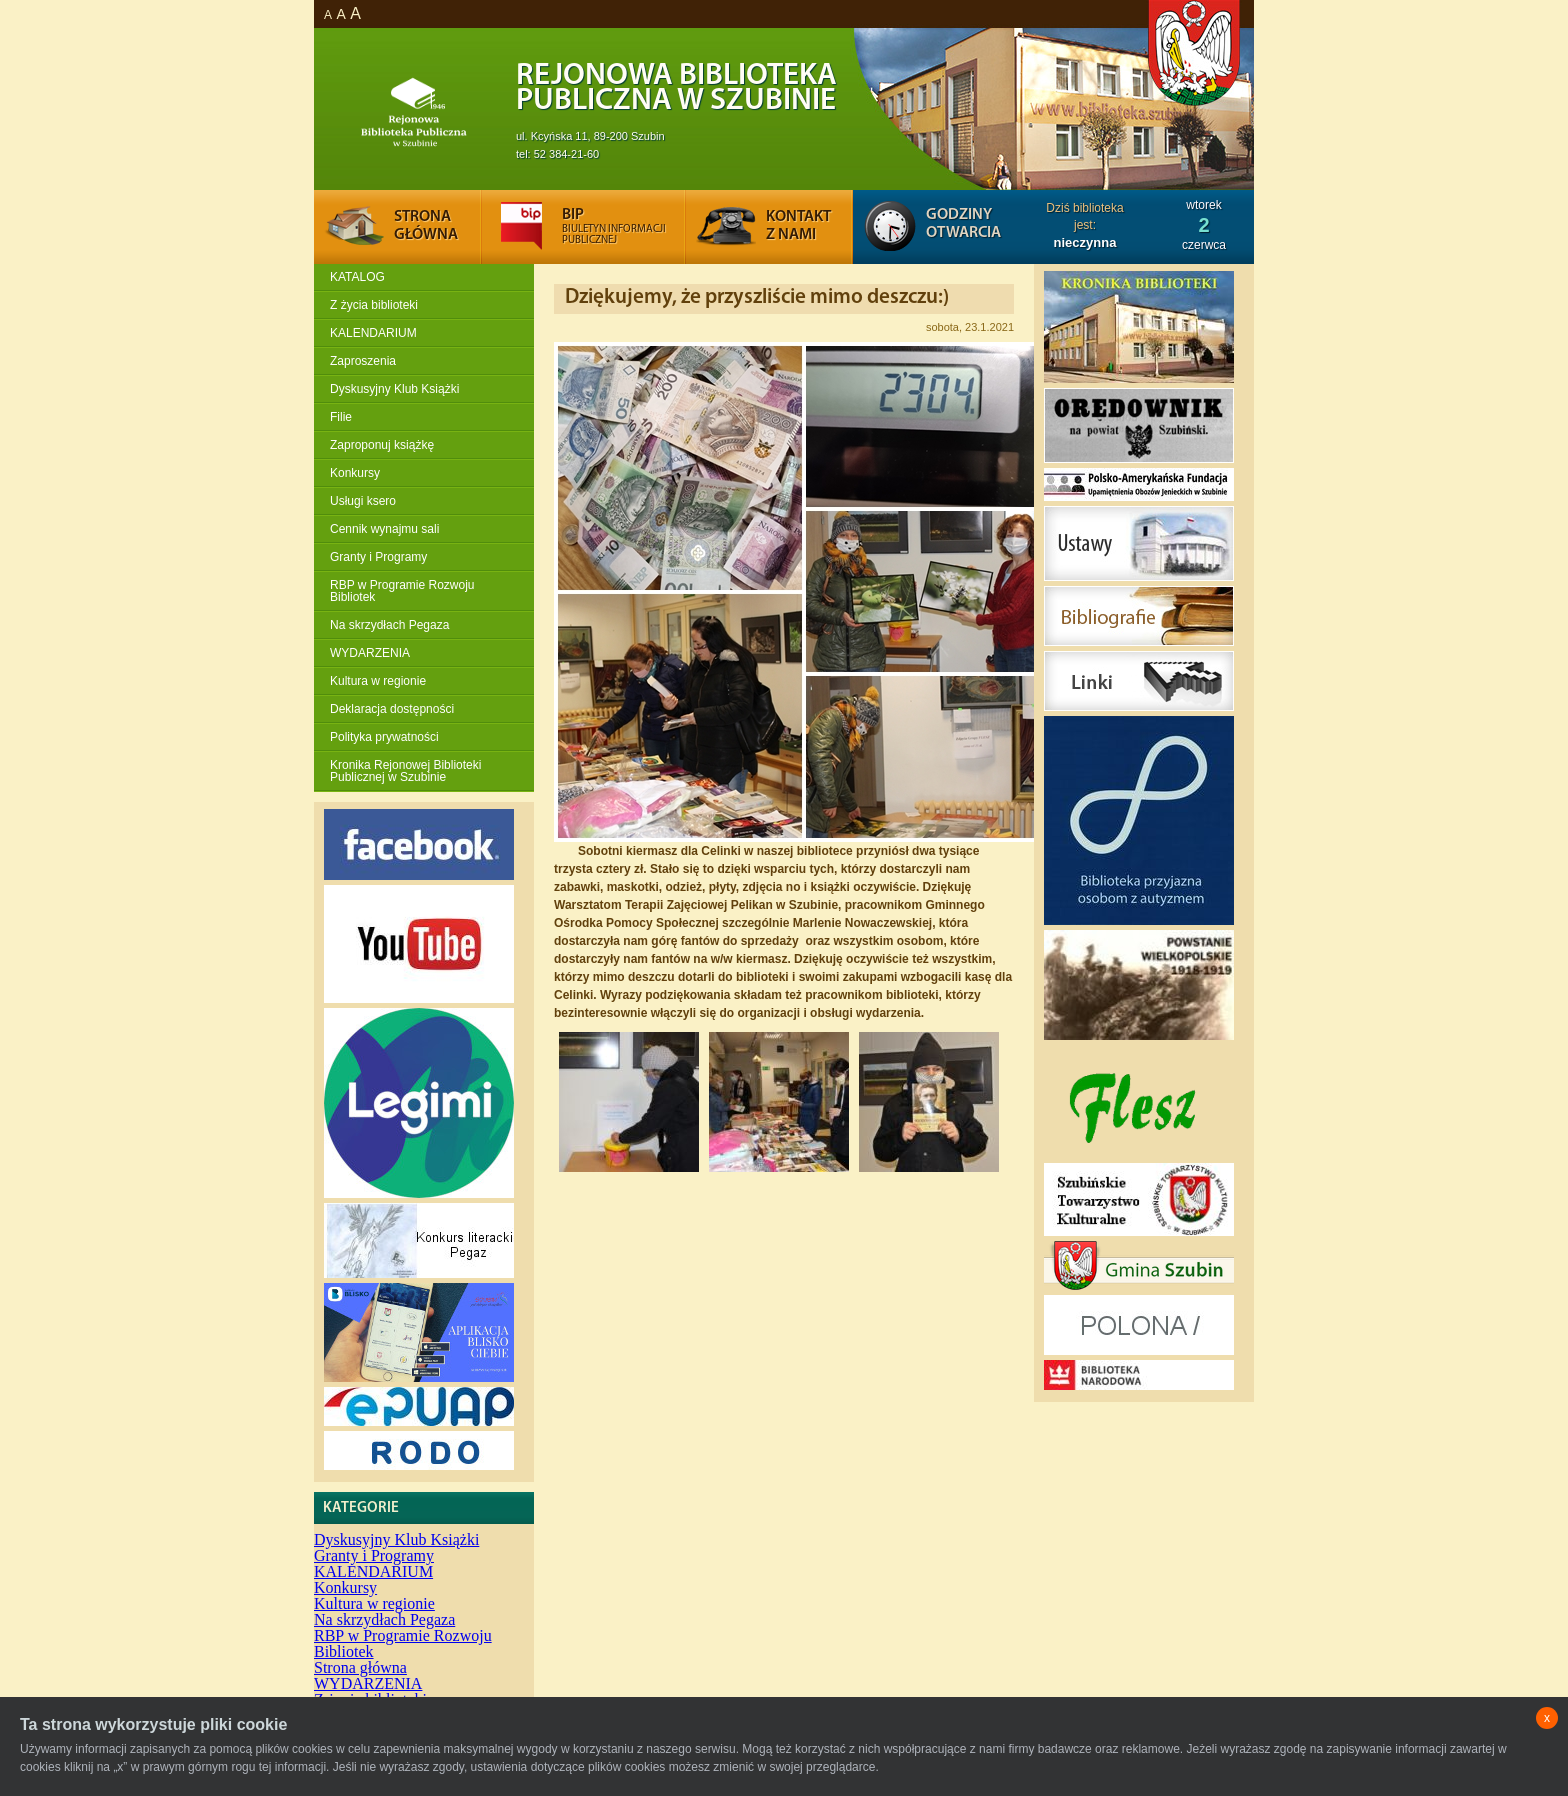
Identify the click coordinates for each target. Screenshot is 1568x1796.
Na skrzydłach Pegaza (389, 625)
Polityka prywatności (384, 737)
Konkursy (355, 473)
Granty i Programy (378, 557)
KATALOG (357, 277)
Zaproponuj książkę (382, 445)
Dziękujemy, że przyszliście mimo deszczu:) (757, 297)
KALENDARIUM (373, 333)
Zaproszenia (363, 361)
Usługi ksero (363, 501)
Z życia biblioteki (374, 305)
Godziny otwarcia (963, 224)
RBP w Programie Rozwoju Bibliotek (402, 591)
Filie (341, 417)
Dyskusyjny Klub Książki (394, 389)
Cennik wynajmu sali (384, 529)
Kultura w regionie (378, 681)
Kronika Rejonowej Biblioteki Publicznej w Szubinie (405, 771)
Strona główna (360, 1667)
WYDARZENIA (370, 653)
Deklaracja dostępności (392, 709)
